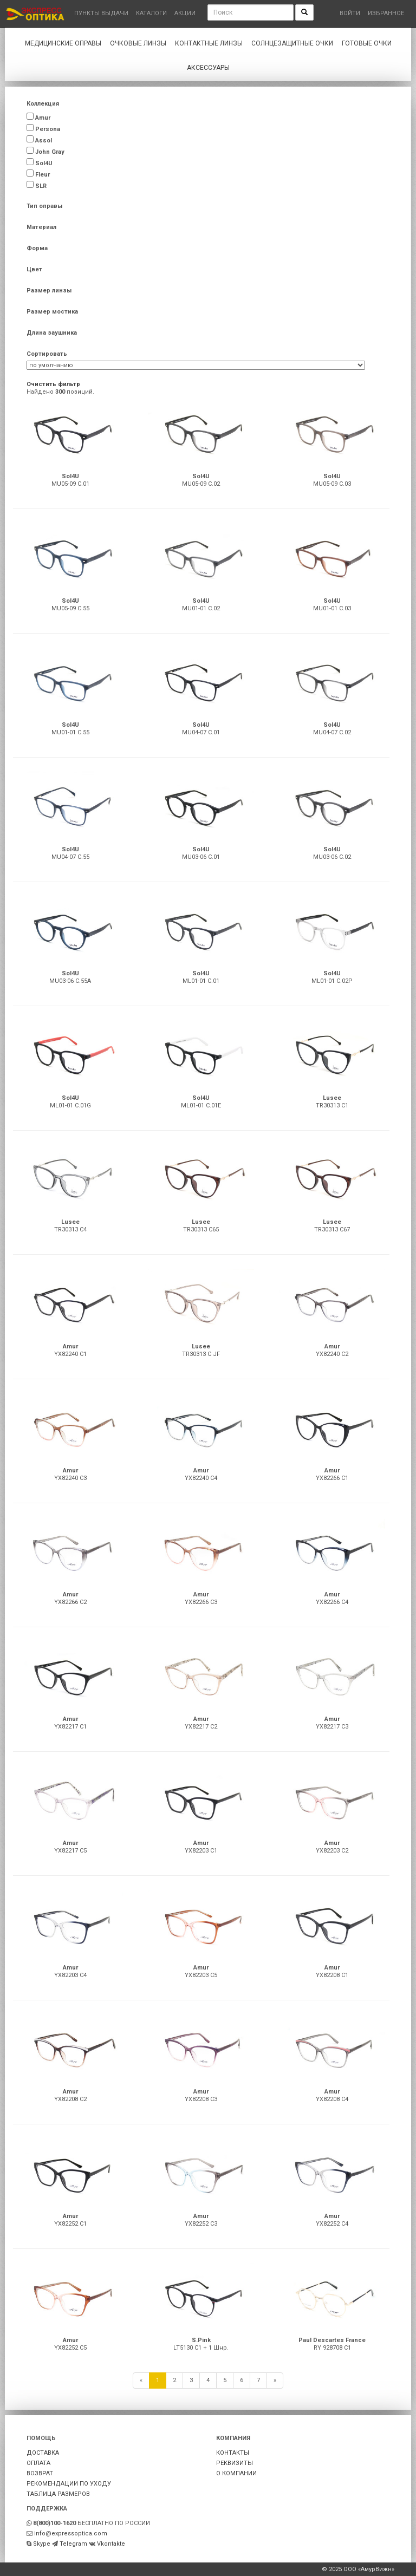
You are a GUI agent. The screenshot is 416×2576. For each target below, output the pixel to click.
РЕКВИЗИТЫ (234, 2463)
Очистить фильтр (53, 384)
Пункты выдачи (101, 13)
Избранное (386, 13)
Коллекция (43, 103)
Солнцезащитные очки (292, 43)
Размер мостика (52, 311)
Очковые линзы (138, 43)
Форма (37, 248)
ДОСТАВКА (43, 2452)
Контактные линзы (209, 43)
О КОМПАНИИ (236, 2473)
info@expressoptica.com (70, 2533)
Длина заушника (52, 332)
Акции (185, 13)
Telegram (73, 2543)
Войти (350, 13)
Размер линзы (49, 290)
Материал (41, 227)
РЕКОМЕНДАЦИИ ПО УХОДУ (69, 2483)
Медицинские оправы (63, 43)
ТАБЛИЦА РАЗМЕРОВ (58, 2493)
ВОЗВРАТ (40, 2473)
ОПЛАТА (38, 2463)
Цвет (34, 269)
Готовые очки (367, 43)
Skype (41, 2543)
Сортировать (47, 353)
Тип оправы (44, 206)
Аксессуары (208, 67)
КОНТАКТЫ (232, 2452)
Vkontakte (111, 2543)
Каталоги (151, 13)
